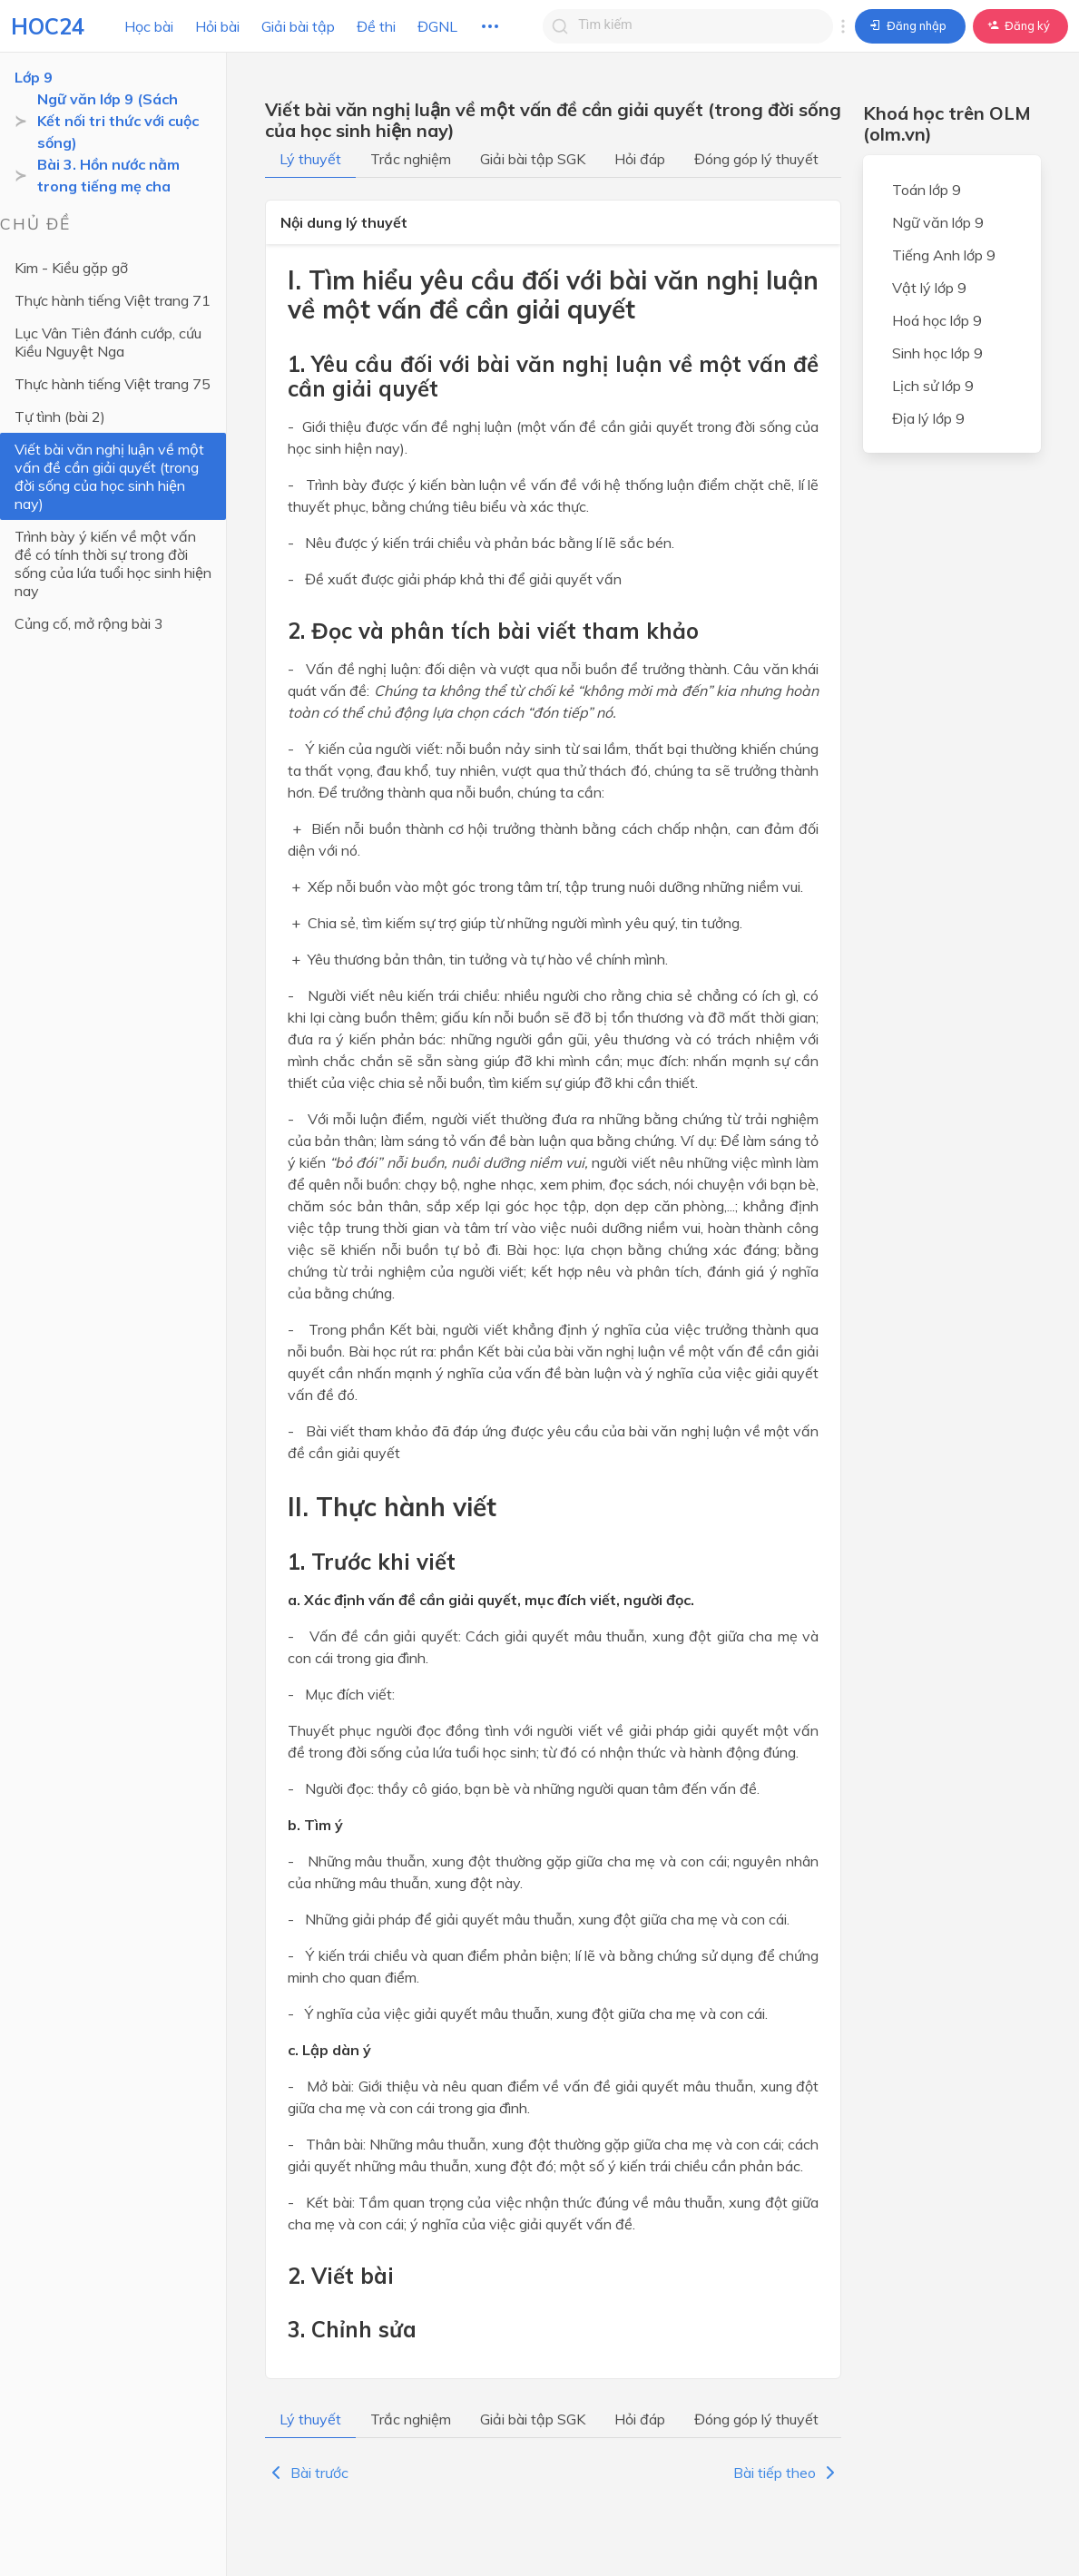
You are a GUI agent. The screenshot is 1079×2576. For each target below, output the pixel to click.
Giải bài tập (298, 26)
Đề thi (376, 26)
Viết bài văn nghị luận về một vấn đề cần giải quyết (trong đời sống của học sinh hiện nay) (109, 476)
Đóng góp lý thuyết (756, 159)
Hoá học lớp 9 (937, 320)
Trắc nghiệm (410, 159)
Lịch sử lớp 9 (933, 386)
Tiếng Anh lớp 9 (944, 255)
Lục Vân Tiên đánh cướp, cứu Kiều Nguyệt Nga (108, 342)
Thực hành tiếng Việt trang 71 (113, 300)
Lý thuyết (310, 159)
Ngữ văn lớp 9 (938, 222)
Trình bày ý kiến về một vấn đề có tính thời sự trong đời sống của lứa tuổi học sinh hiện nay (113, 563)
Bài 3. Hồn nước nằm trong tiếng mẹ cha (108, 175)
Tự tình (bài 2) (60, 416)
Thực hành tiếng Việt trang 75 (113, 384)
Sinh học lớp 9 (937, 353)
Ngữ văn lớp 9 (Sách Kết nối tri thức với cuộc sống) (118, 121)
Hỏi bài (217, 26)
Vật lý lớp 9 (929, 288)
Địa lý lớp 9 (928, 418)
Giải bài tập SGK (532, 159)
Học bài (148, 26)
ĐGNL (437, 26)
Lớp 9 (34, 77)
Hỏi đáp (639, 159)
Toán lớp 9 (926, 190)
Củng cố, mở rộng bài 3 (89, 623)
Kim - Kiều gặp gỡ (71, 268)
